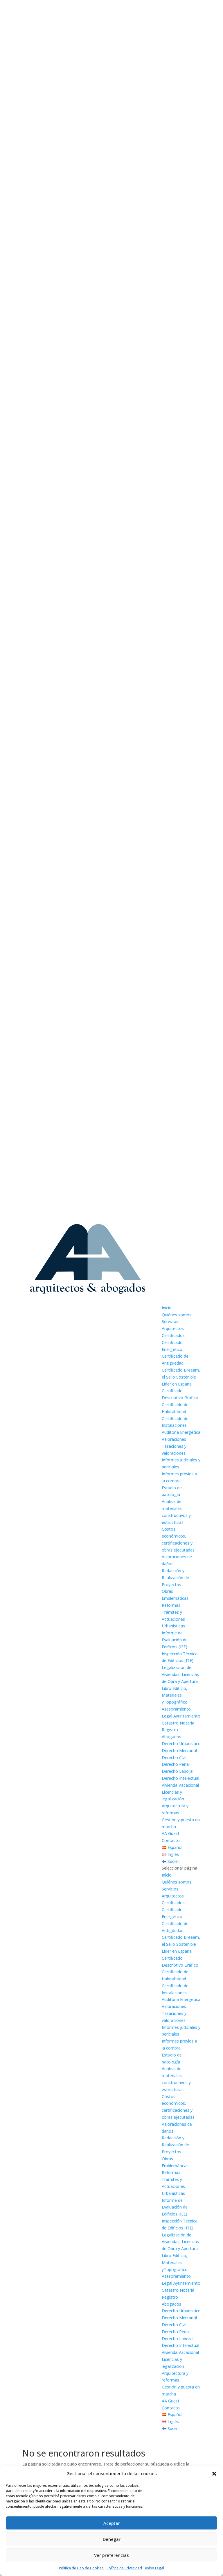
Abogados (171, 1736)
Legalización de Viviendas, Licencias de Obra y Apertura (180, 1674)
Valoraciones (174, 1439)
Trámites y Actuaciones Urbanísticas (173, 1619)
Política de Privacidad (124, 2568)
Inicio (167, 1308)
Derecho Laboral (177, 1771)
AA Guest (170, 1833)
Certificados (173, 1335)
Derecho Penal (176, 1764)
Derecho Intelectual (180, 1778)
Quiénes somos (176, 1315)
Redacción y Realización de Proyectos (175, 1577)
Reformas (171, 1605)
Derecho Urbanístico (181, 1743)
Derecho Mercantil (179, 1750)
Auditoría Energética (181, 1432)
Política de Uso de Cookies (81, 2568)
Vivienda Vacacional (180, 1785)
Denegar (112, 2539)
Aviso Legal (154, 2568)
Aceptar (111, 2523)
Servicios (170, 1321)
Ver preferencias (111, 2555)
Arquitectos (173, 1328)
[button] (214, 2474)
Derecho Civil (174, 1757)
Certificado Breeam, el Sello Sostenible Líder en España (181, 1377)
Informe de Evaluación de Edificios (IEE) (175, 1640)
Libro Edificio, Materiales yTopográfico (175, 1695)
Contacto (171, 1840)
